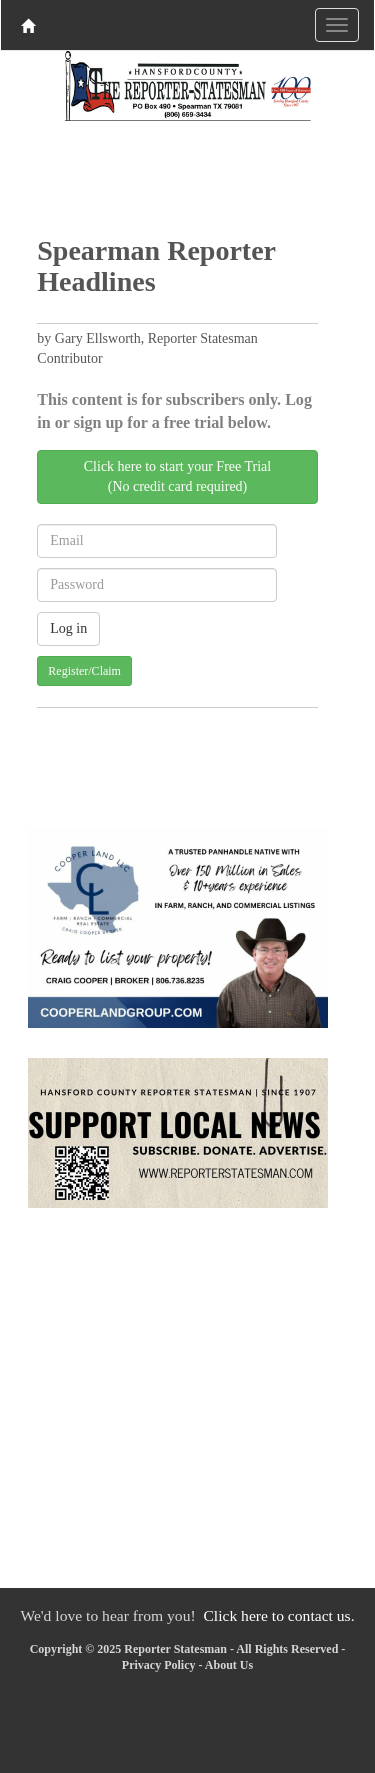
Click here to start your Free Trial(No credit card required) (177, 476)
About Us (229, 1665)
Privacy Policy (159, 1665)
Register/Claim (84, 671)
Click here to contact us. (278, 1615)
